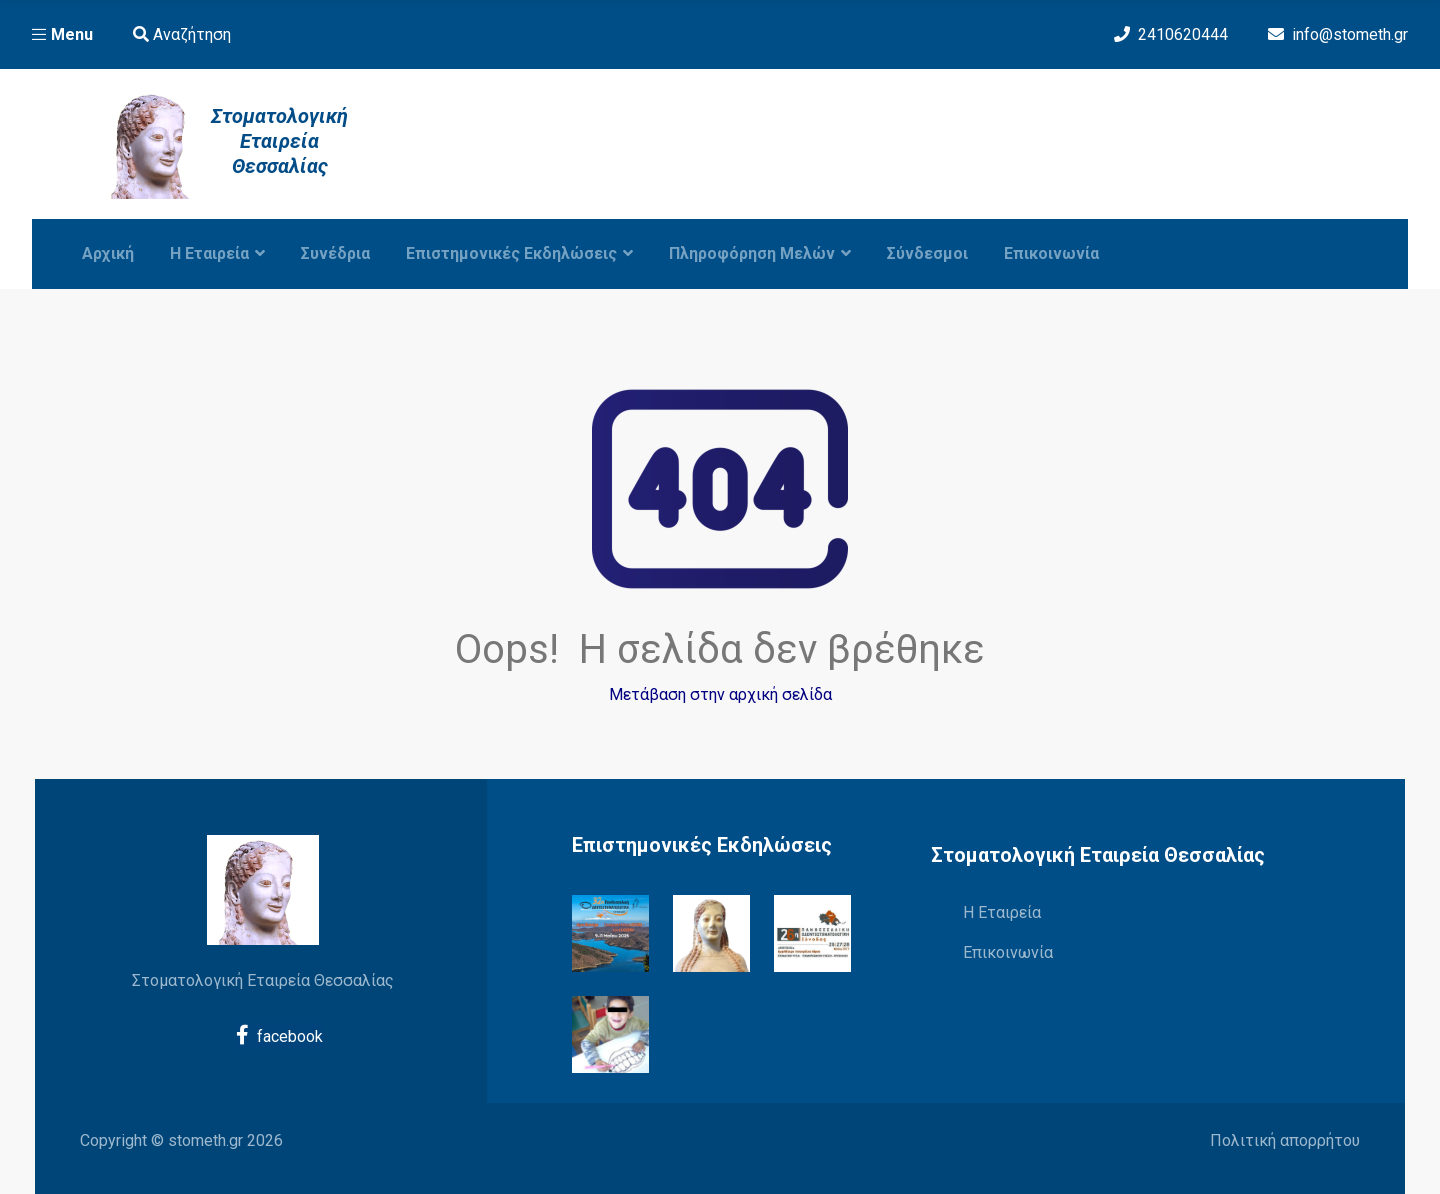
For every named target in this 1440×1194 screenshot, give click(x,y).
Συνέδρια (335, 253)
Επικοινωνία (1051, 253)
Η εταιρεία (217, 253)
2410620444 (1183, 34)
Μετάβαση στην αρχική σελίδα (720, 694)
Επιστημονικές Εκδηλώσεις (519, 253)
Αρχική (108, 253)
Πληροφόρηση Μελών (760, 253)
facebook (279, 1034)
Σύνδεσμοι (927, 253)
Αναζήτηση (182, 34)
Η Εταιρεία (1002, 912)
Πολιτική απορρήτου (1285, 1140)
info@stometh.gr (1350, 34)
